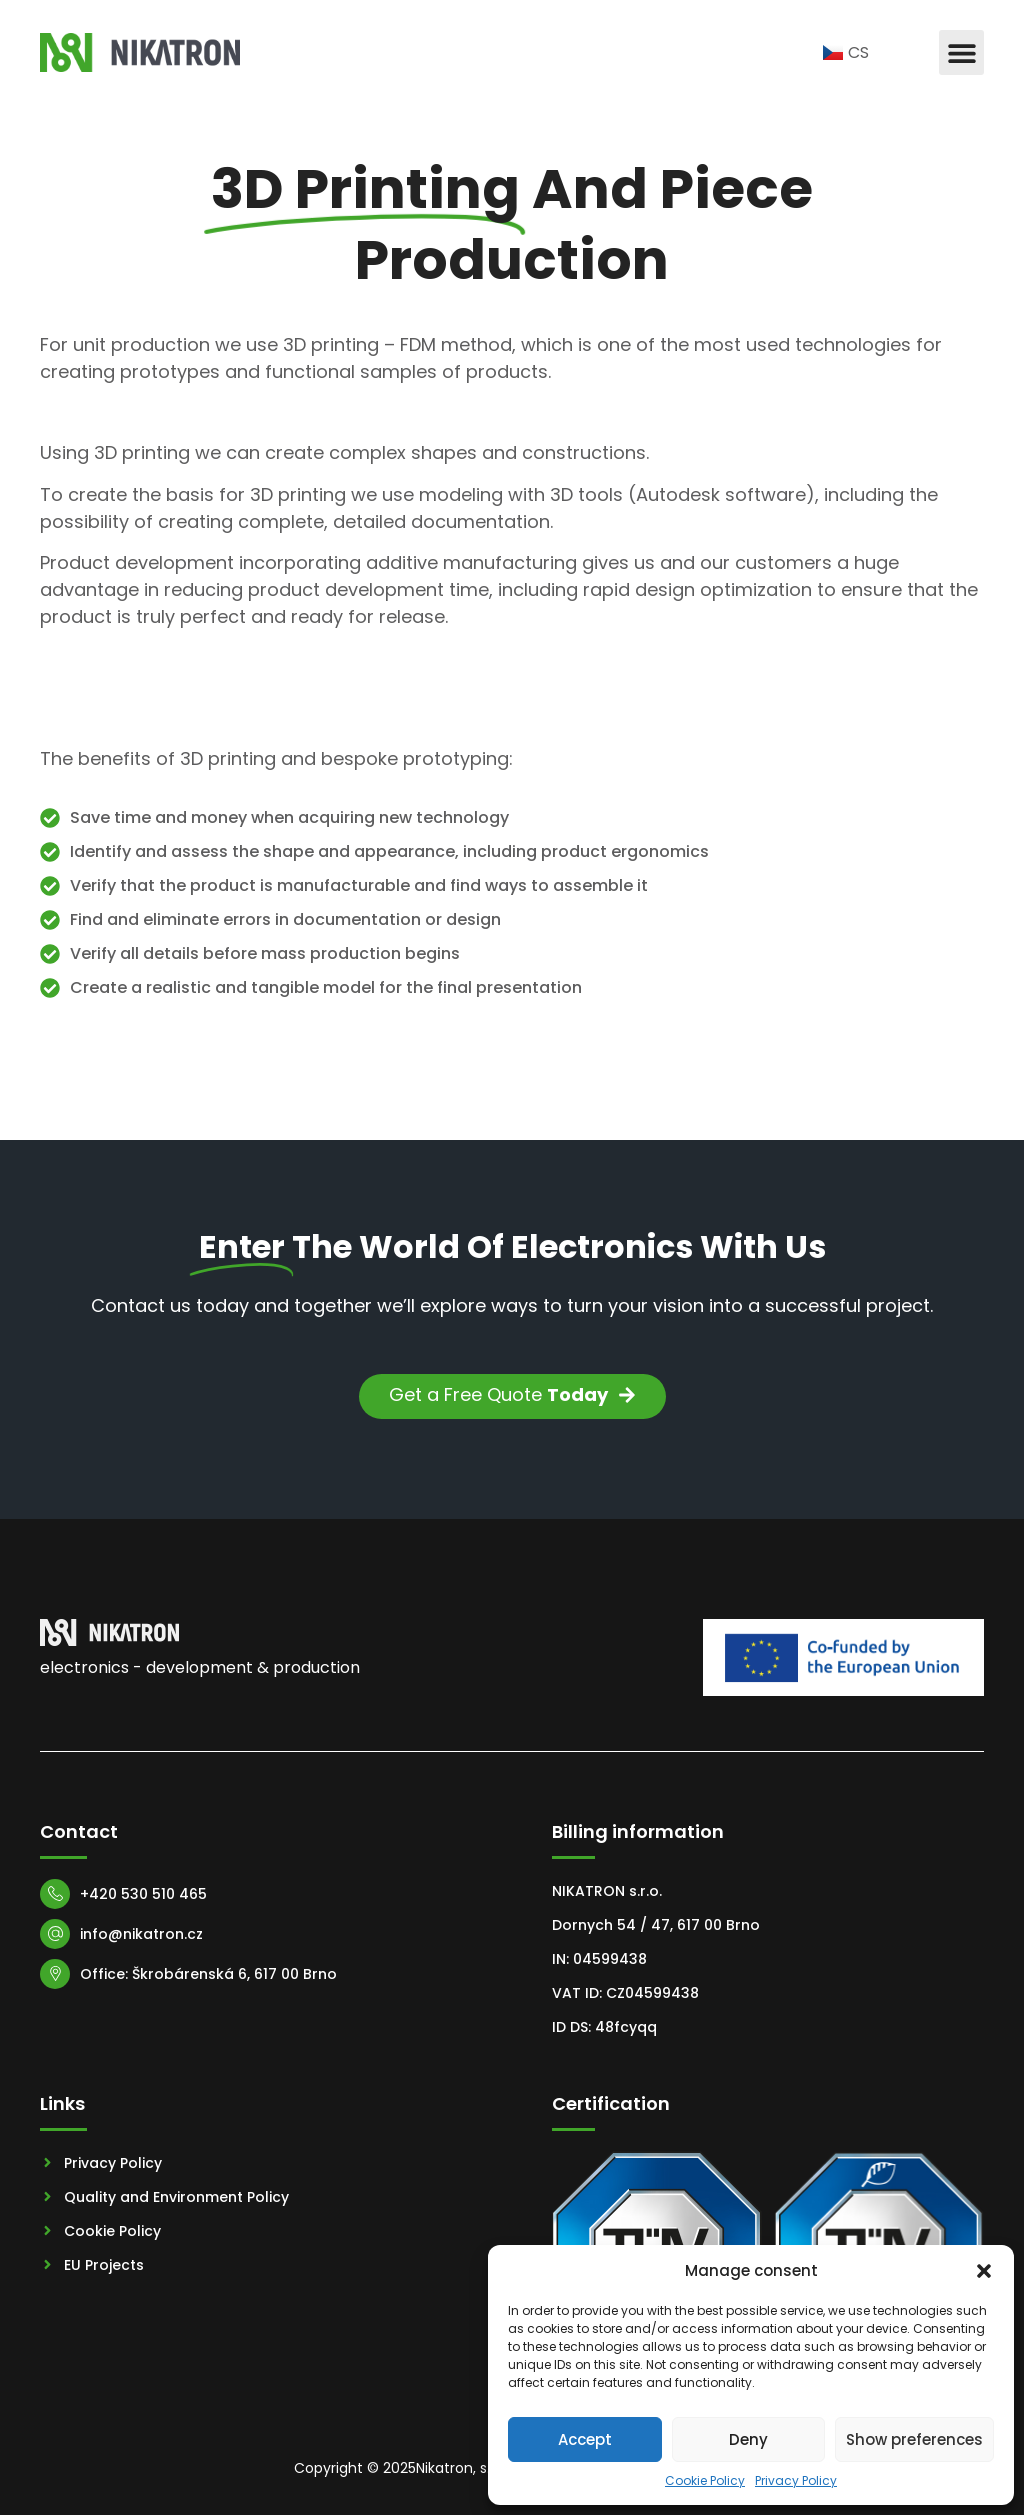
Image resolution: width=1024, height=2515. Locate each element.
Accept (585, 2439)
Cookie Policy (705, 2480)
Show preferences (914, 2439)
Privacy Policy (796, 2480)
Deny (748, 2439)
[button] (984, 2271)
